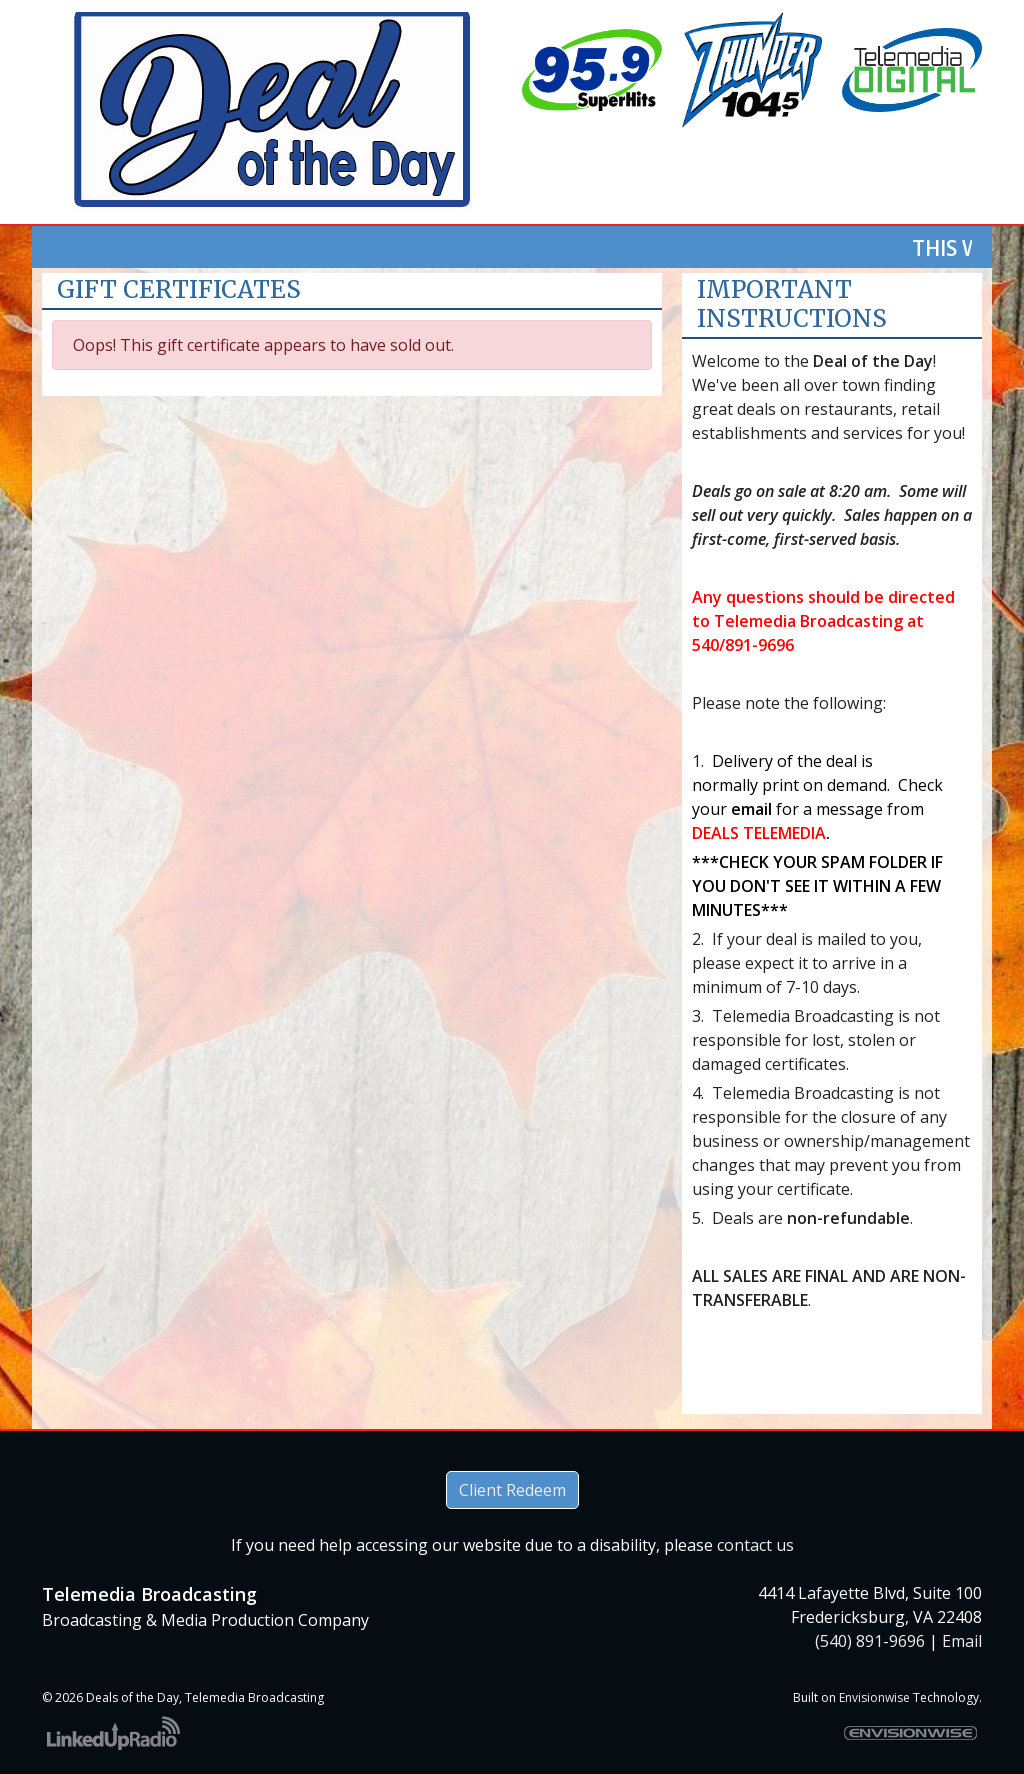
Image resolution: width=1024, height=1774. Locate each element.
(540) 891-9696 (870, 1641)
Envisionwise (874, 1697)
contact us (755, 1545)
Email (962, 1641)
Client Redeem (512, 1490)
